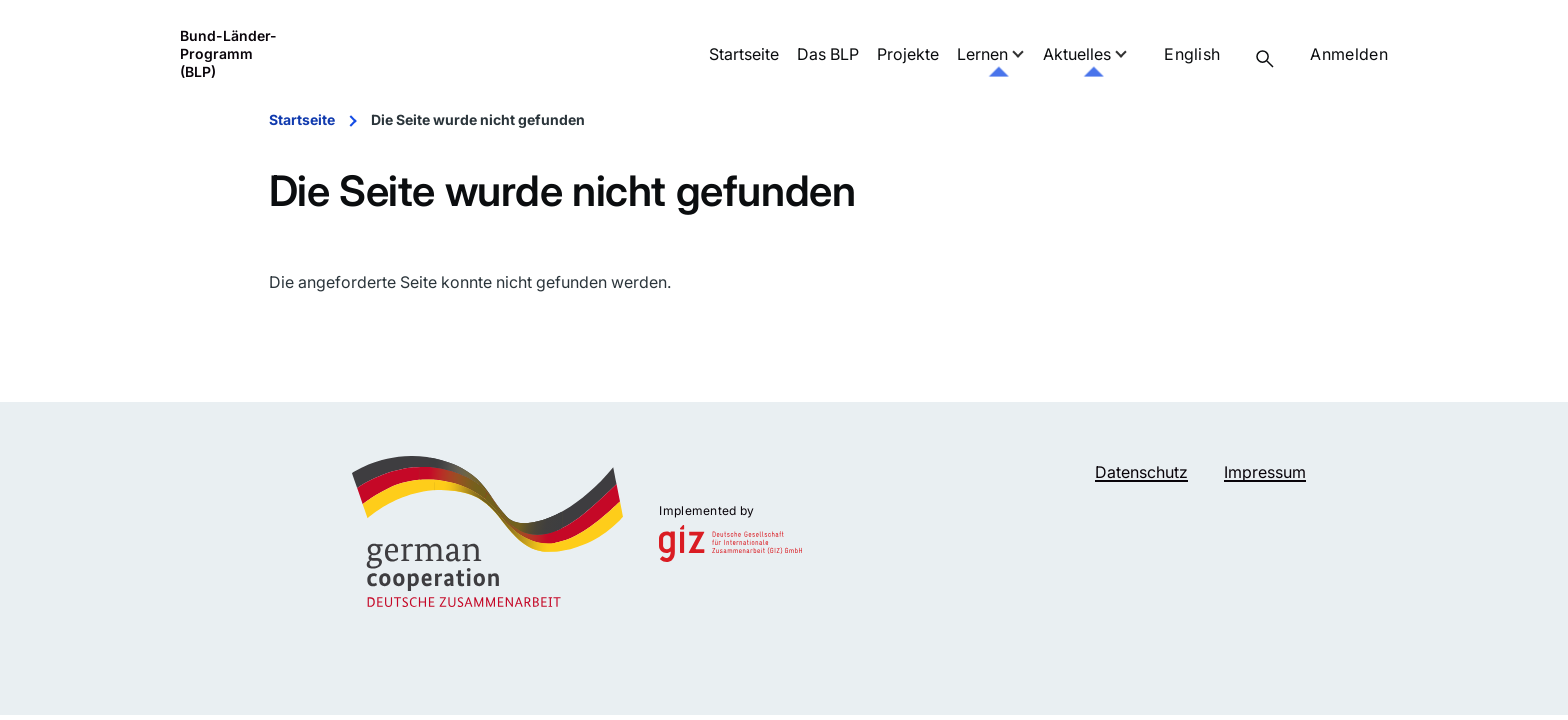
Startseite (302, 119)
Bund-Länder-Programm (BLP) (228, 53)
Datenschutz (1141, 472)
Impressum (1265, 472)
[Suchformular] (1265, 59)
